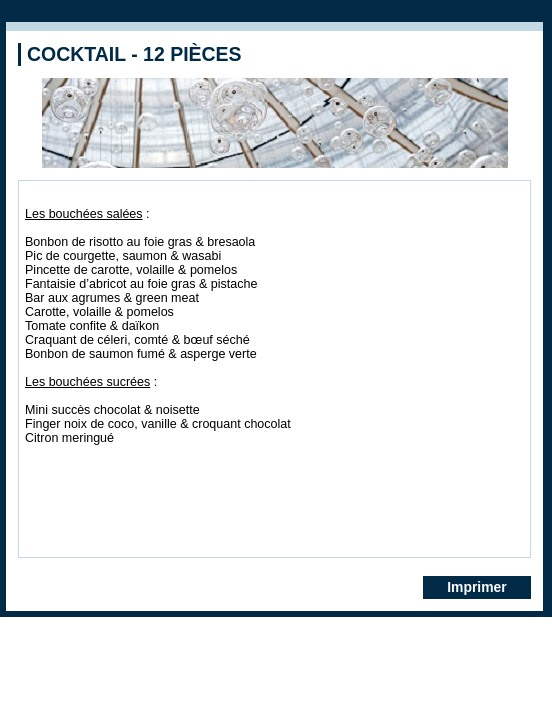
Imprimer (477, 587)
